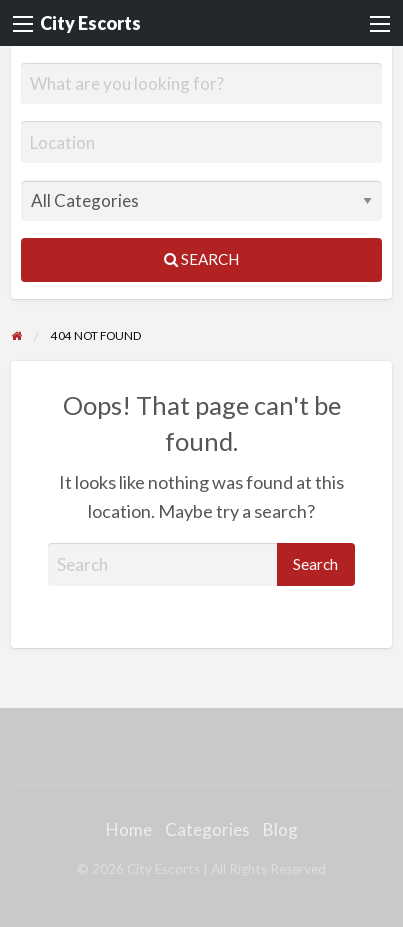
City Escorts (90, 23)
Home (129, 829)
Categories (207, 829)
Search (201, 259)
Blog (280, 829)
